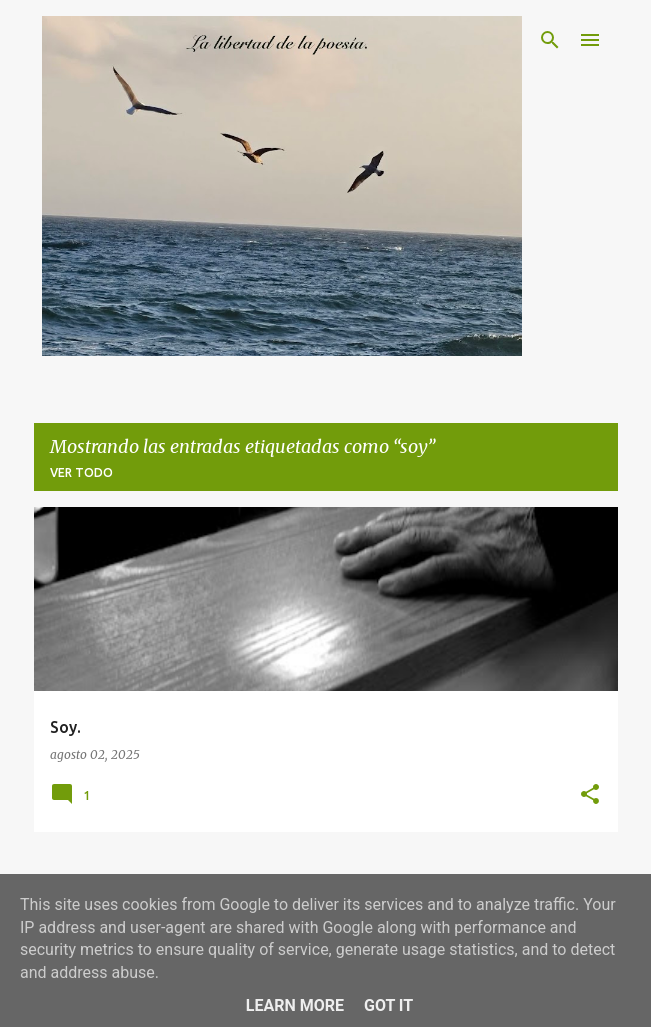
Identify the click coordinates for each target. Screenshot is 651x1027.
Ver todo (81, 472)
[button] (590, 795)
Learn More (295, 1005)
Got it (388, 1005)
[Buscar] (550, 40)
